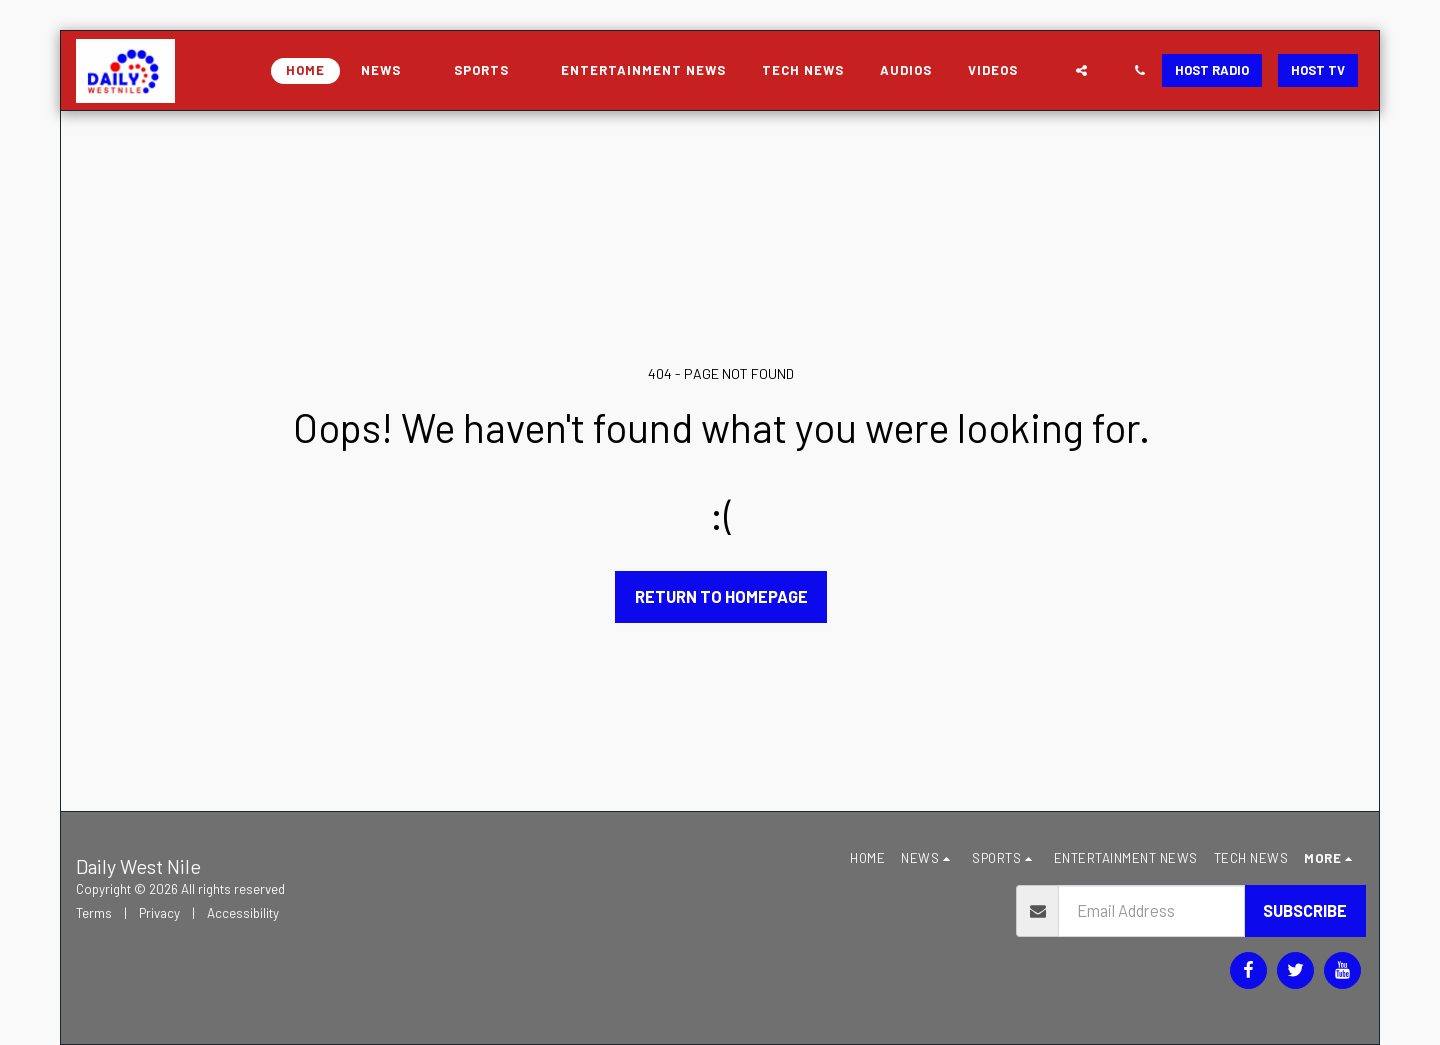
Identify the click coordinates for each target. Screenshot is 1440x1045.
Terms (94, 913)
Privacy (159, 913)
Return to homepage (721, 596)
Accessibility (243, 913)
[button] (389, 71)
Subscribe (1305, 910)
